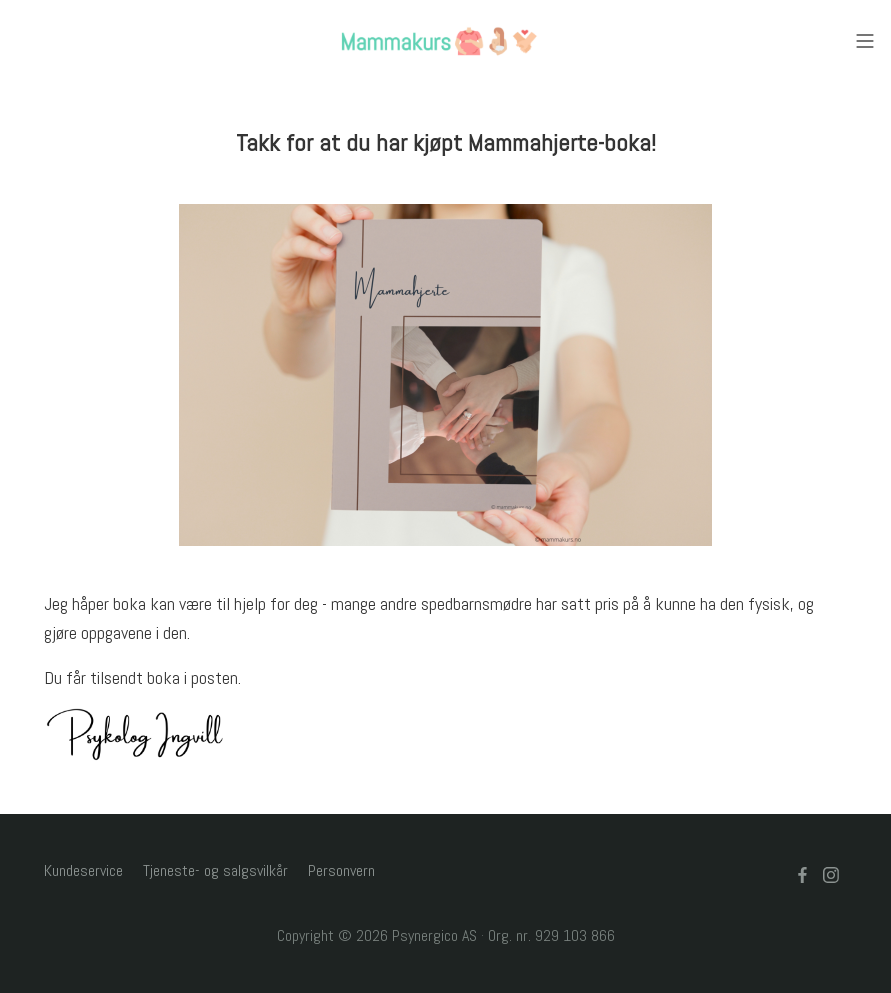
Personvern (341, 870)
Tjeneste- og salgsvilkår (215, 870)
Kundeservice (83, 870)
